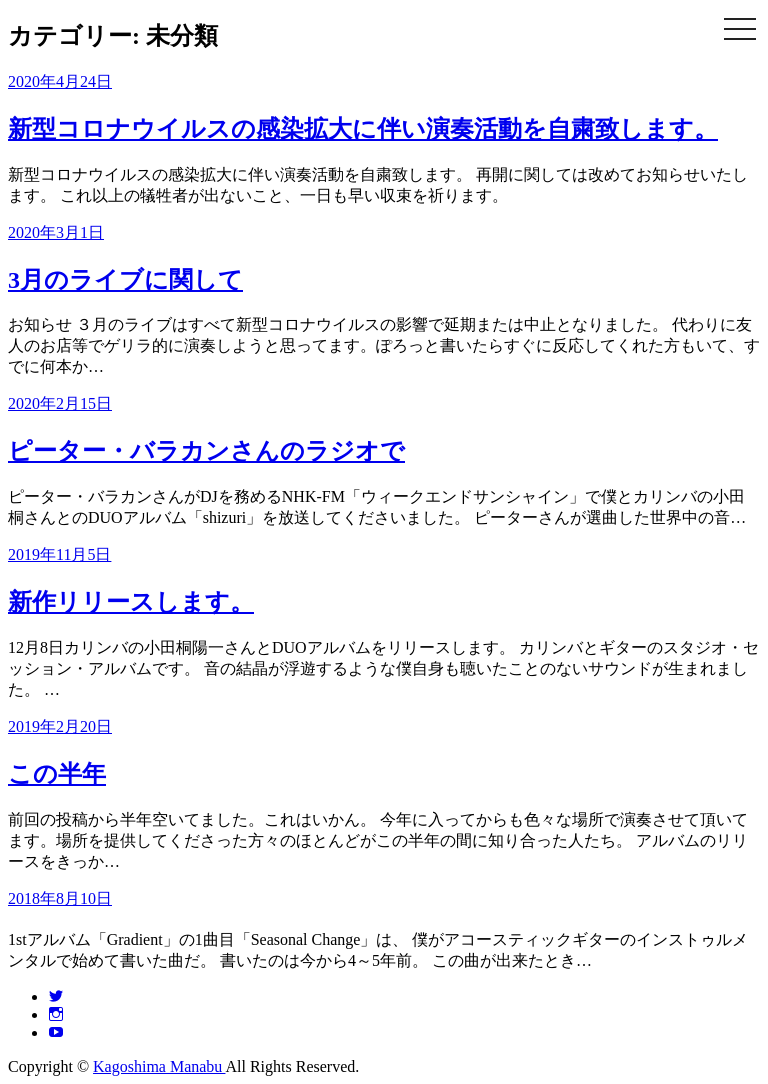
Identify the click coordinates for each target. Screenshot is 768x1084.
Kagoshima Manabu (159, 1066)
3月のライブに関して (125, 280)
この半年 (57, 774)
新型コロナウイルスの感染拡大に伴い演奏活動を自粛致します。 (363, 129)
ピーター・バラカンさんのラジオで (206, 451)
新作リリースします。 (131, 602)
